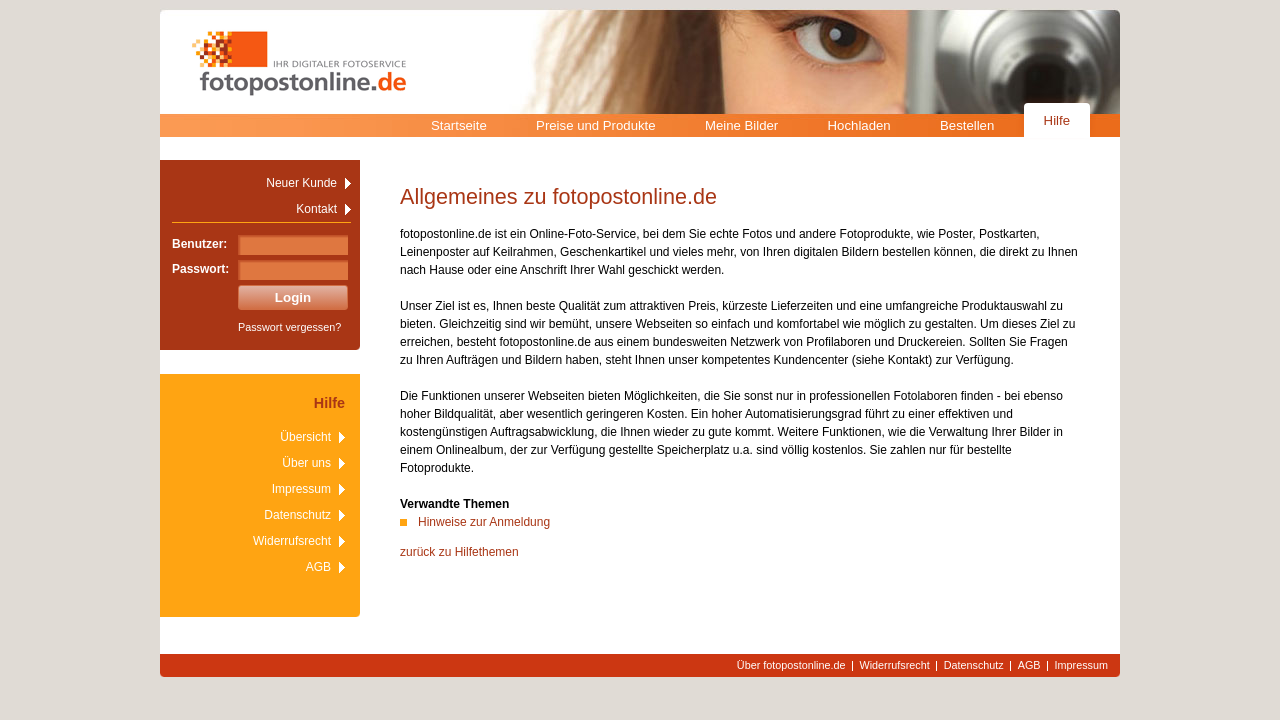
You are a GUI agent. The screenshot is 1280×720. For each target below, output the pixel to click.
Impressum (301, 489)
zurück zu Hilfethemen (459, 552)
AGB (318, 567)
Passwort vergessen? (289, 327)
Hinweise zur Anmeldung (484, 522)
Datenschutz (297, 515)
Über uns (306, 463)
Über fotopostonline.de (791, 665)
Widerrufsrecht (292, 541)
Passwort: (200, 269)
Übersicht (305, 437)
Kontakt (316, 209)
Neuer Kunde (301, 183)
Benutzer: (199, 244)
